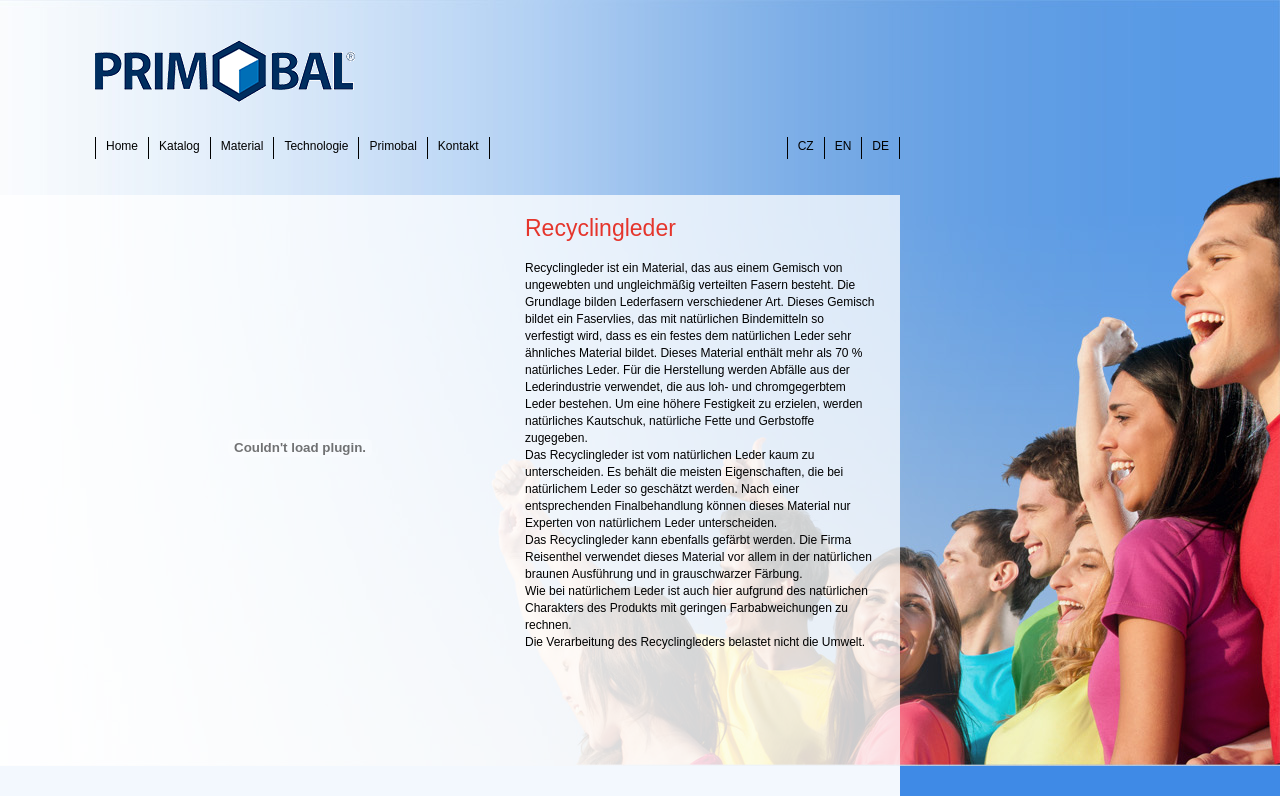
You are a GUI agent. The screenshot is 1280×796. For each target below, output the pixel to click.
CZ (806, 146)
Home (122, 146)
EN (843, 146)
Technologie (316, 146)
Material (242, 146)
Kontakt (458, 146)
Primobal (392, 146)
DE (880, 146)
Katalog (179, 146)
